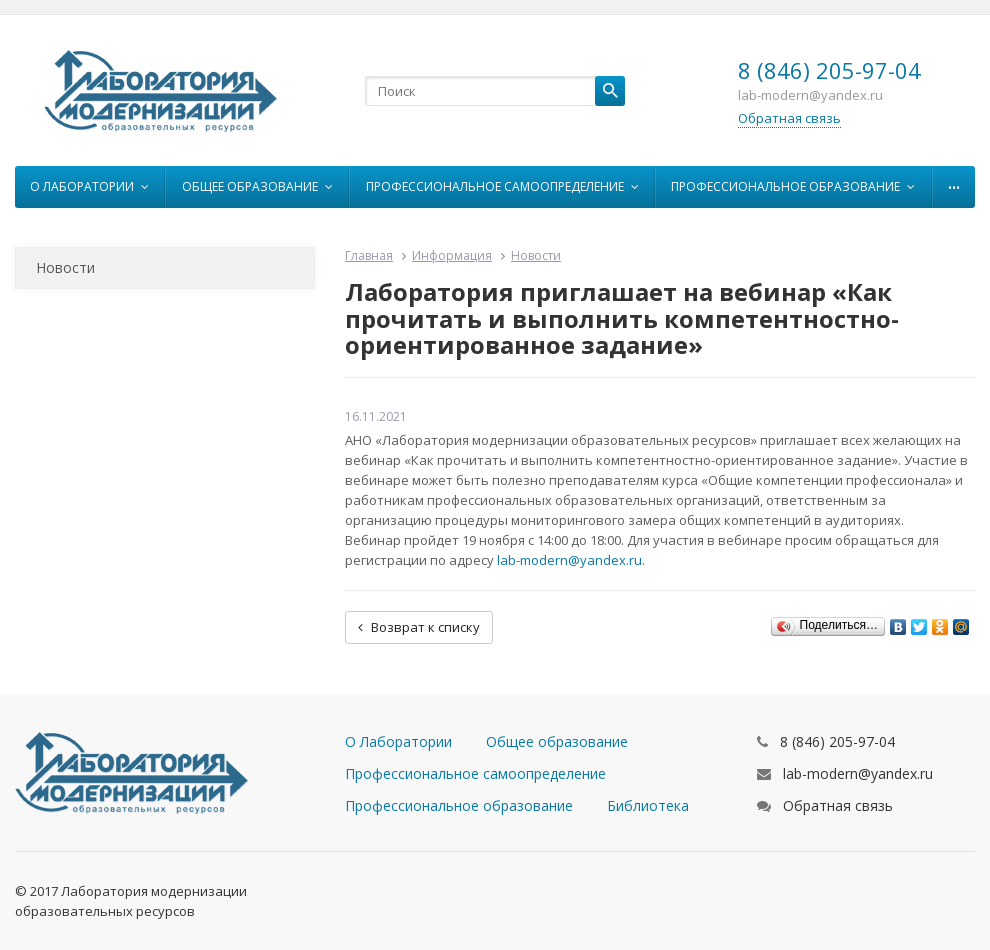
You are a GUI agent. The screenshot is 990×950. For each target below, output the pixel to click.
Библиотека (648, 805)
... (954, 182)
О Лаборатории (89, 186)
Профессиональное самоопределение (502, 186)
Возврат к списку (419, 627)
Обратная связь (789, 118)
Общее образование (257, 186)
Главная (369, 255)
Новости (65, 267)
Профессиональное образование (793, 186)
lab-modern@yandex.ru (569, 560)
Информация (452, 255)
